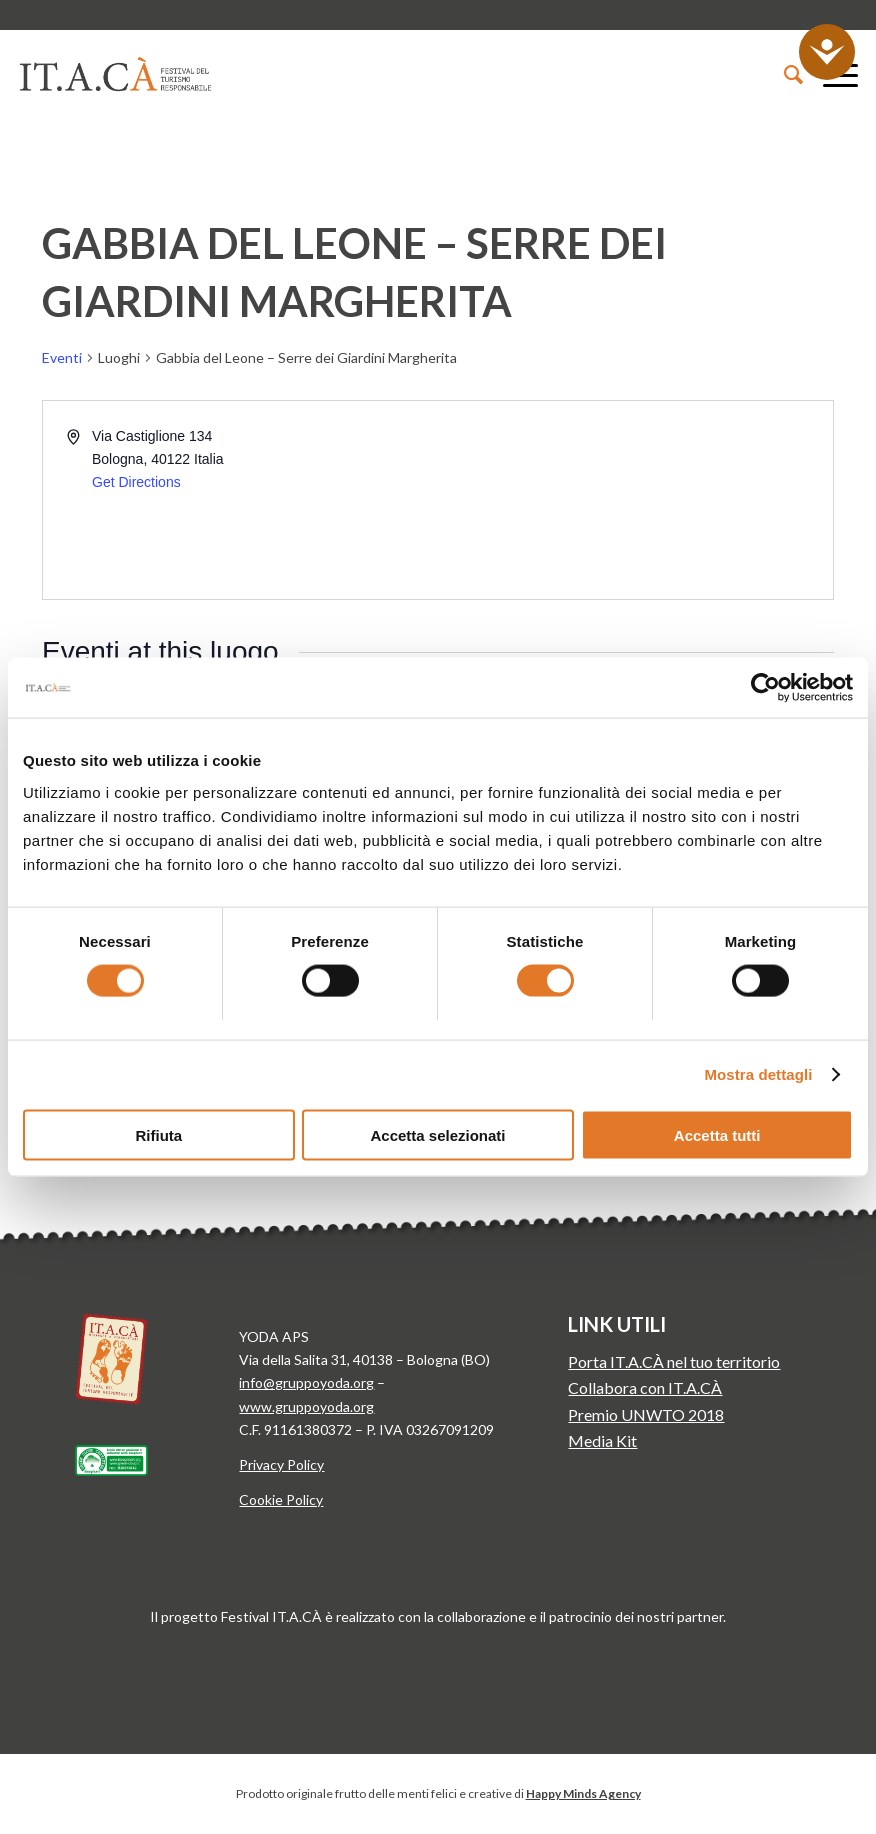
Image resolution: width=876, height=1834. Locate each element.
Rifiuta (158, 1134)
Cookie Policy (281, 1499)
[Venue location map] (634, 500)
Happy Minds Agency (583, 1793)
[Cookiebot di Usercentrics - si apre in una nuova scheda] (765, 688)
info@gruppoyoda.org (306, 1382)
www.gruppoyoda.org (306, 1406)
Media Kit (602, 1440)
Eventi (62, 357)
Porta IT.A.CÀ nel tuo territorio (674, 1361)
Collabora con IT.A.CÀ (645, 1387)
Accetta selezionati (437, 1134)
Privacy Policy (281, 1464)
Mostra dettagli (758, 1074)
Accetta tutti (717, 1134)
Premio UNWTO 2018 (646, 1414)
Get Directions (136, 482)
